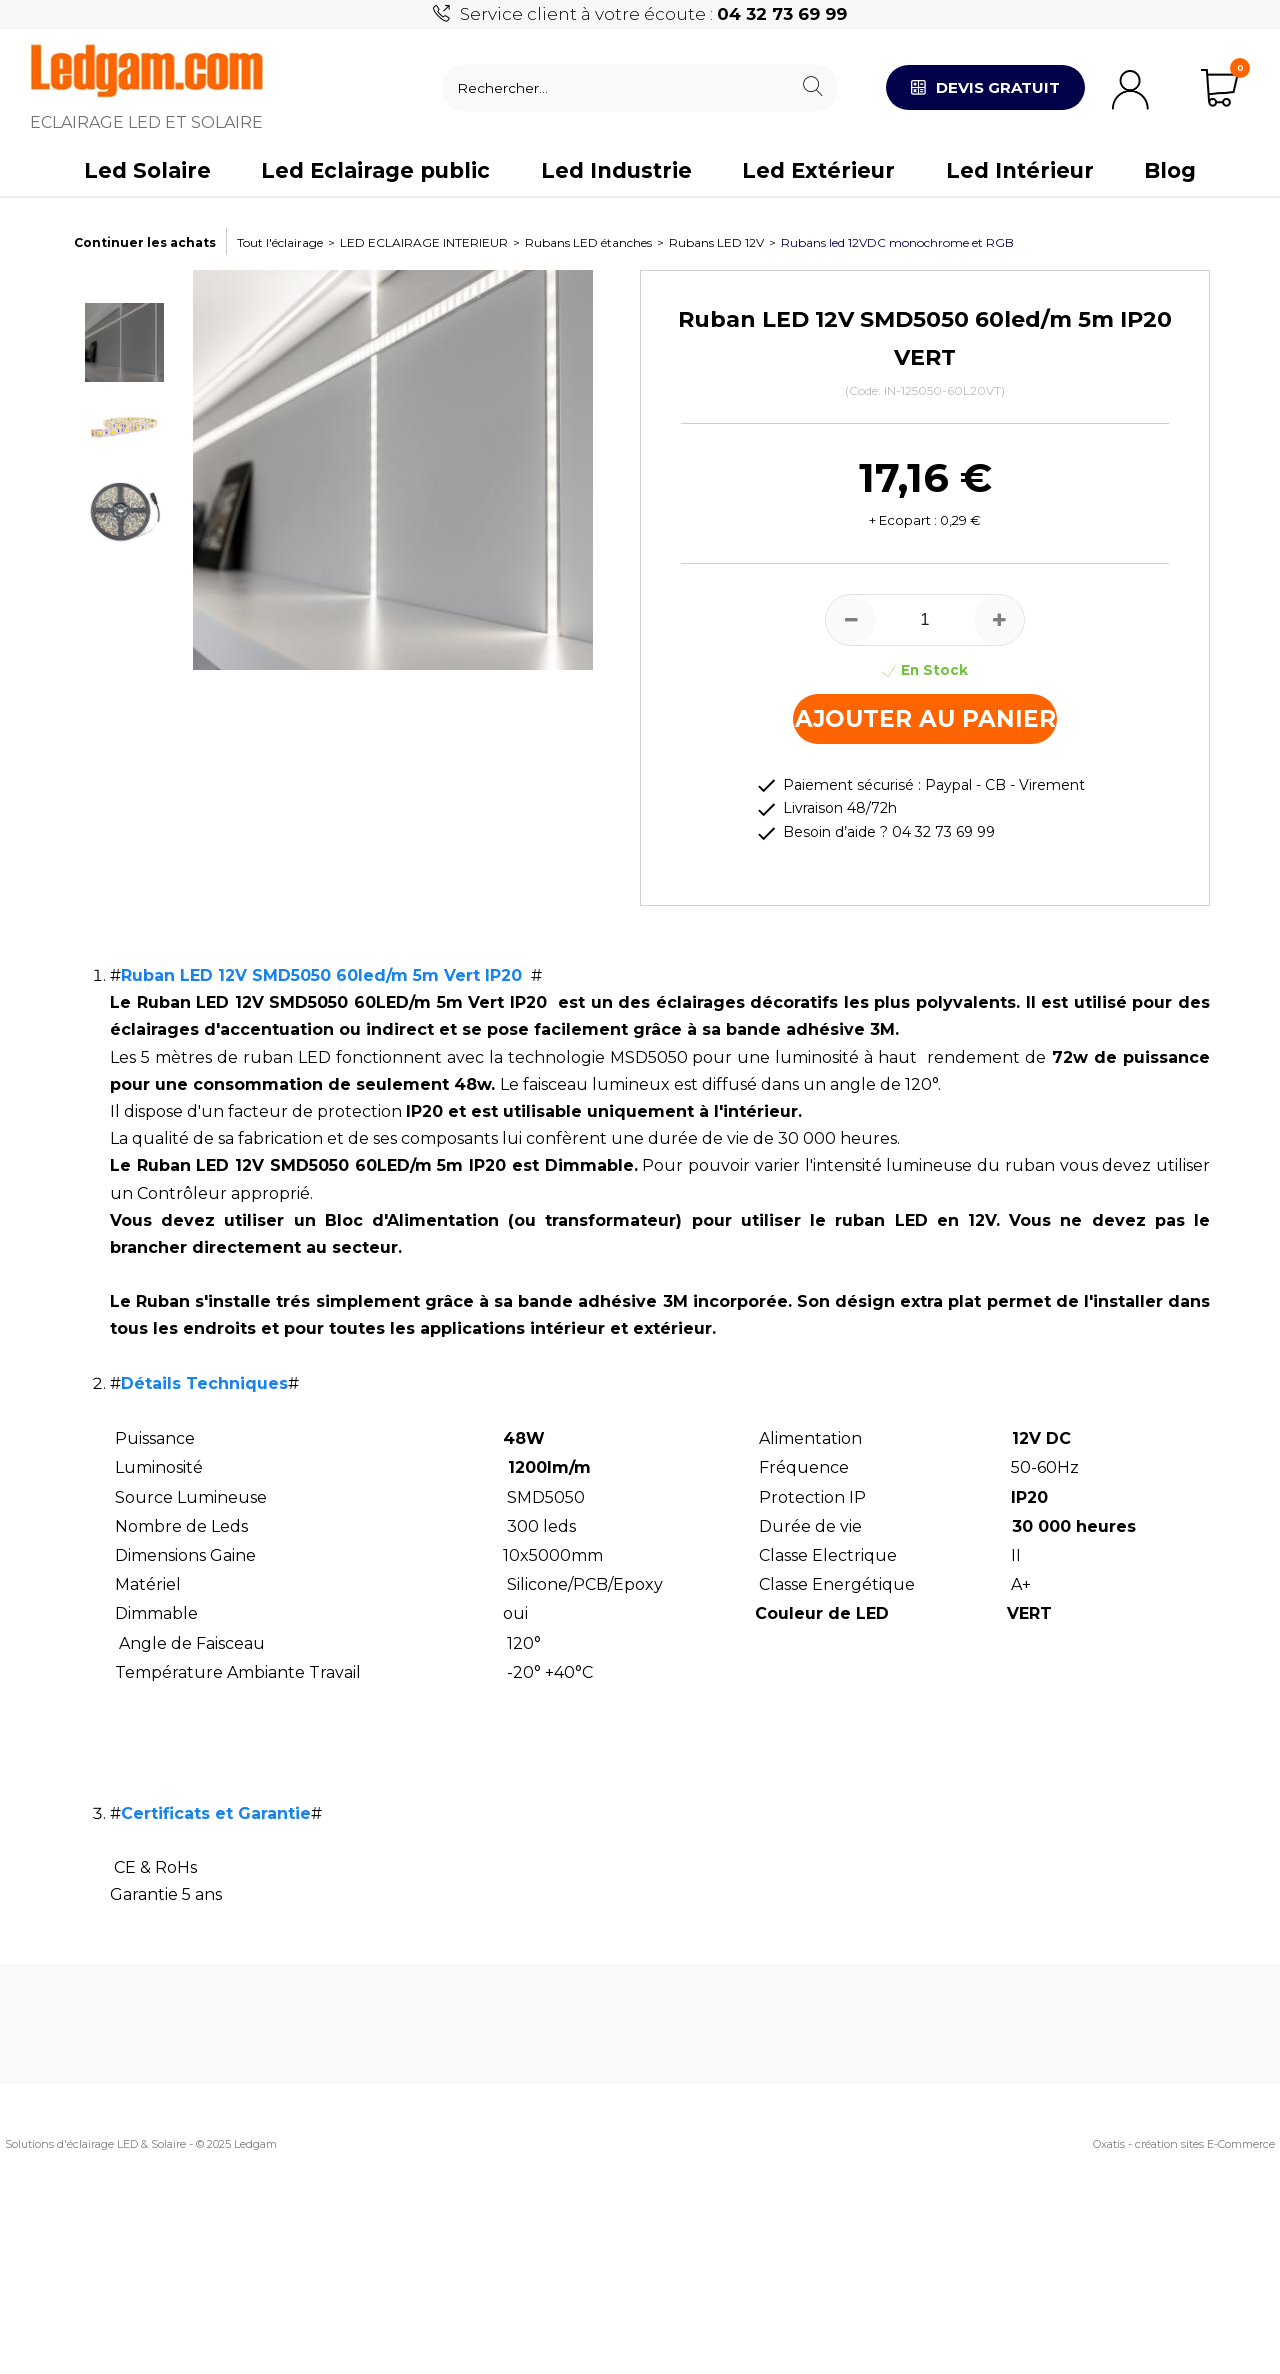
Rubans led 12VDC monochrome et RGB (897, 242)
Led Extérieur (818, 170)
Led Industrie (616, 170)
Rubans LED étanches (588, 242)
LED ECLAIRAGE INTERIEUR (424, 242)
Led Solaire (147, 170)
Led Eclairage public (375, 170)
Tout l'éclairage (280, 242)
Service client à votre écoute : (653, 14)
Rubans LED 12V (716, 242)
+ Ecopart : (903, 520)
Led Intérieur (1020, 170)
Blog (1170, 170)
